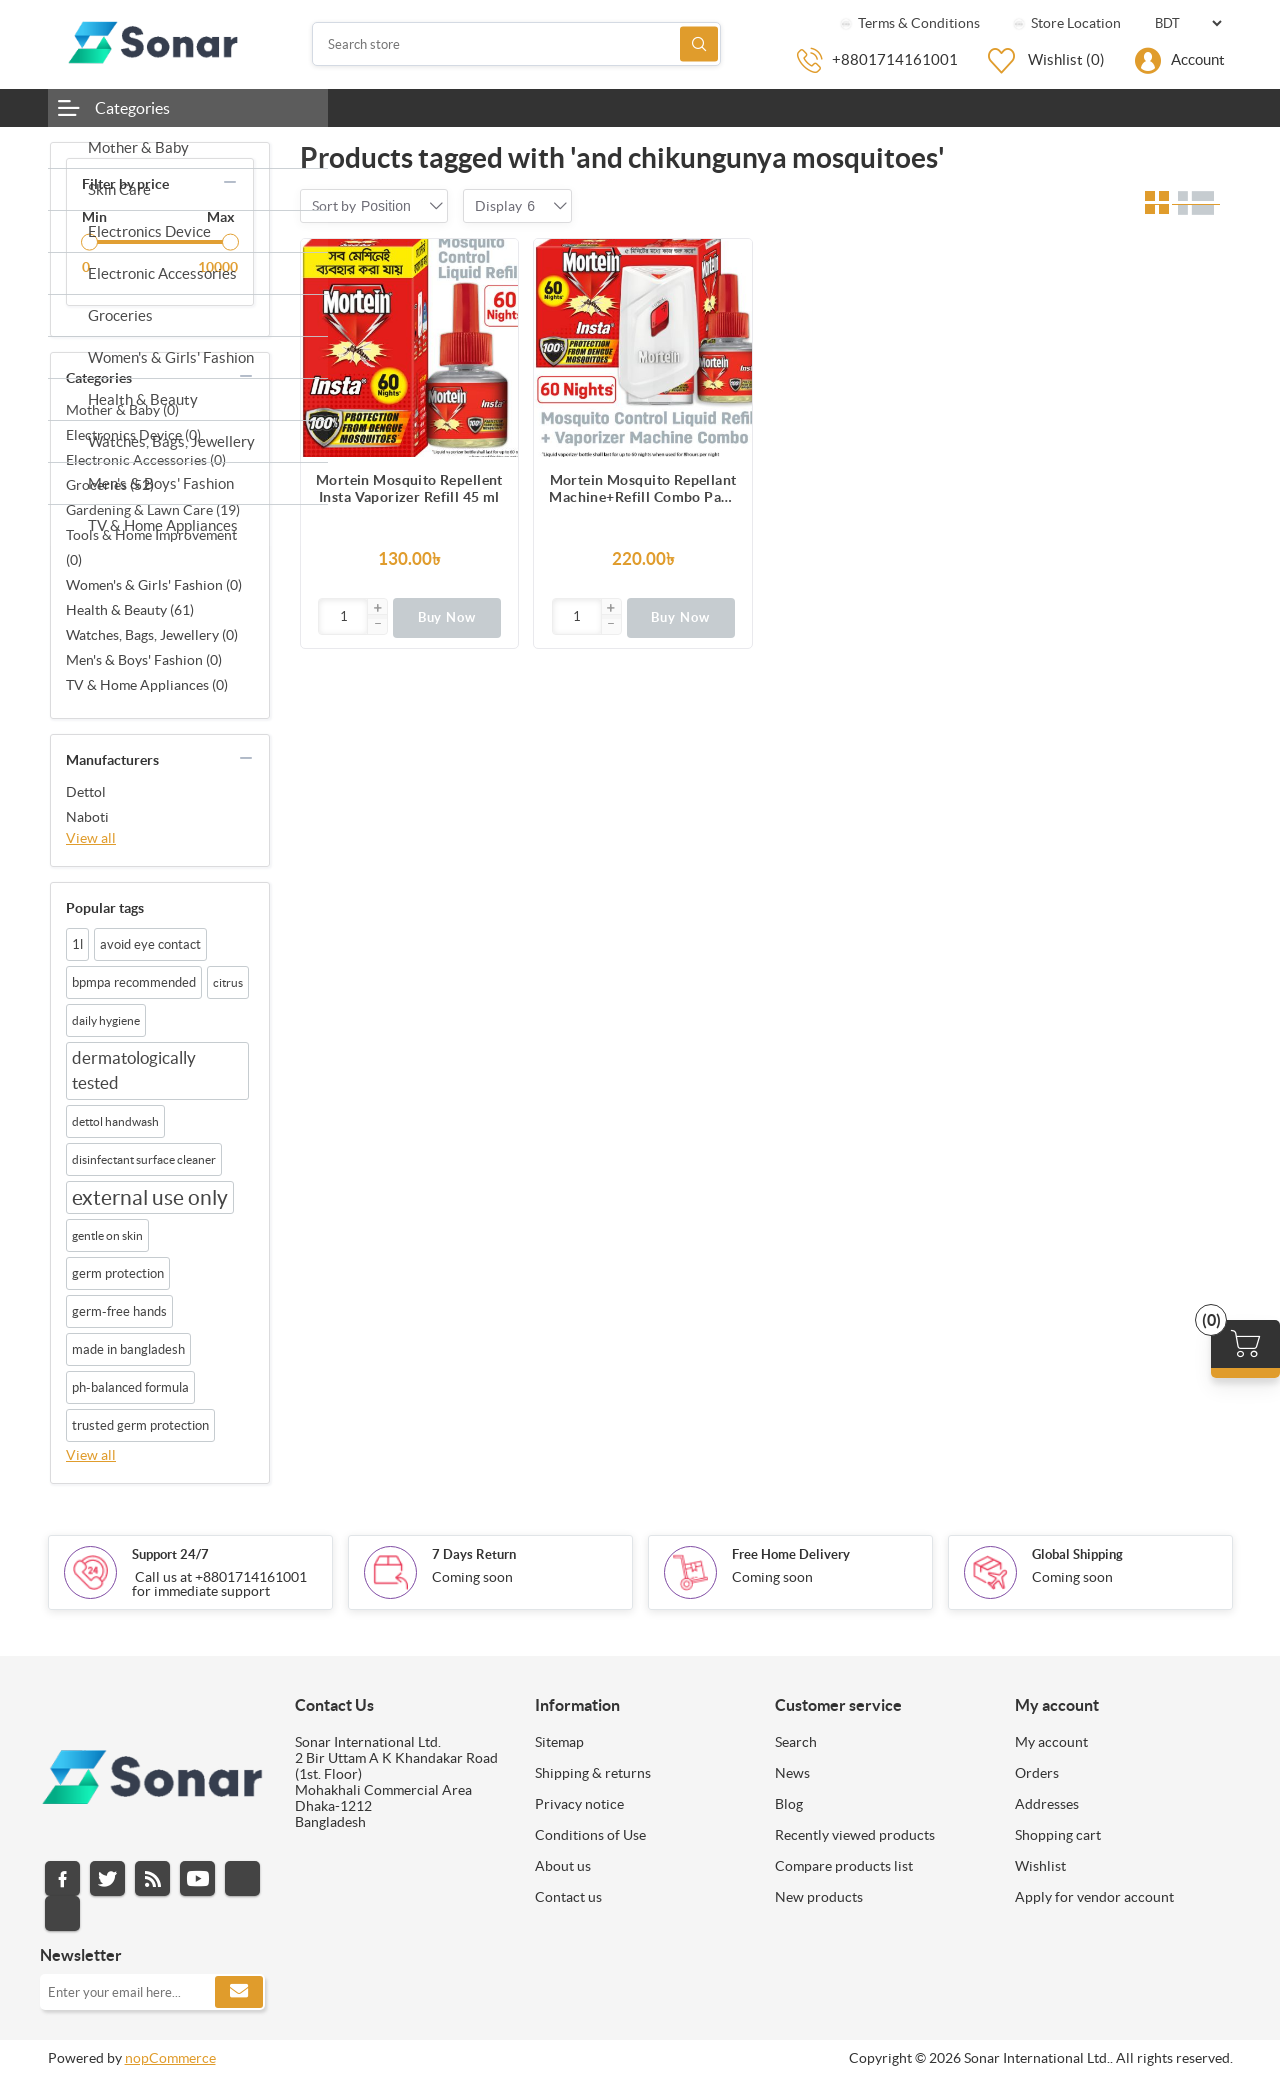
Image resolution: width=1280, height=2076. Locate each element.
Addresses (1047, 1804)
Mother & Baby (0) (122, 410)
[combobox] (386, 206)
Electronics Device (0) (133, 435)
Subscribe (239, 1992)
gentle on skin (107, 1235)
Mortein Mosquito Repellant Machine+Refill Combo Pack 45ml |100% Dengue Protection (643, 489)
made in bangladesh (128, 1349)
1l (77, 944)
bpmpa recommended (134, 982)
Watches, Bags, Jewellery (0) (152, 635)
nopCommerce (170, 2058)
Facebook (62, 1878)
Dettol (86, 792)
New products (819, 1897)
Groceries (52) (110, 485)
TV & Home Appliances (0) (147, 685)
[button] (377, 609)
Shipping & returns (593, 1773)
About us (563, 1866)
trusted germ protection (140, 1425)
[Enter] (343, 616)
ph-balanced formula (130, 1387)
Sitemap (559, 1742)
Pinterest (62, 1913)
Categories (132, 108)
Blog (789, 1804)
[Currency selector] (1188, 23)
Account (1198, 59)
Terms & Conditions (908, 23)
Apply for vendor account (1094, 1897)
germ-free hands (119, 1311)
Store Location (1065, 23)
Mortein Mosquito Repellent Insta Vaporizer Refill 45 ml (409, 488)
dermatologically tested (134, 1070)
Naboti (87, 817)
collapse (230, 182)
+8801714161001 (895, 59)
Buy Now (447, 617)
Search (699, 44)
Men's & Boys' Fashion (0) (144, 660)
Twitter (107, 1878)
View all (91, 838)
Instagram (242, 1878)
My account (1051, 1742)
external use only (150, 1197)
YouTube (197, 1878)
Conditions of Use (590, 1835)
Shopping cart (1058, 1835)
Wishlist (1040, 1866)
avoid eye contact (150, 944)
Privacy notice (579, 1804)
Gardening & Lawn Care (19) (153, 510)
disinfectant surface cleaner (144, 1159)
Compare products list (844, 1866)
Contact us (568, 1897)
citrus (228, 982)
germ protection (118, 1273)
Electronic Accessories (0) (146, 460)
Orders (1037, 1773)
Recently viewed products (855, 1835)
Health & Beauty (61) (130, 610)
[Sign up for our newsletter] (152, 1992)
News (792, 1773)
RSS (152, 1878)
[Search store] (517, 44)
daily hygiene (106, 1020)
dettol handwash (115, 1121)
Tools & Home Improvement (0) (151, 547)
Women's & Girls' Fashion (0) (154, 585)
